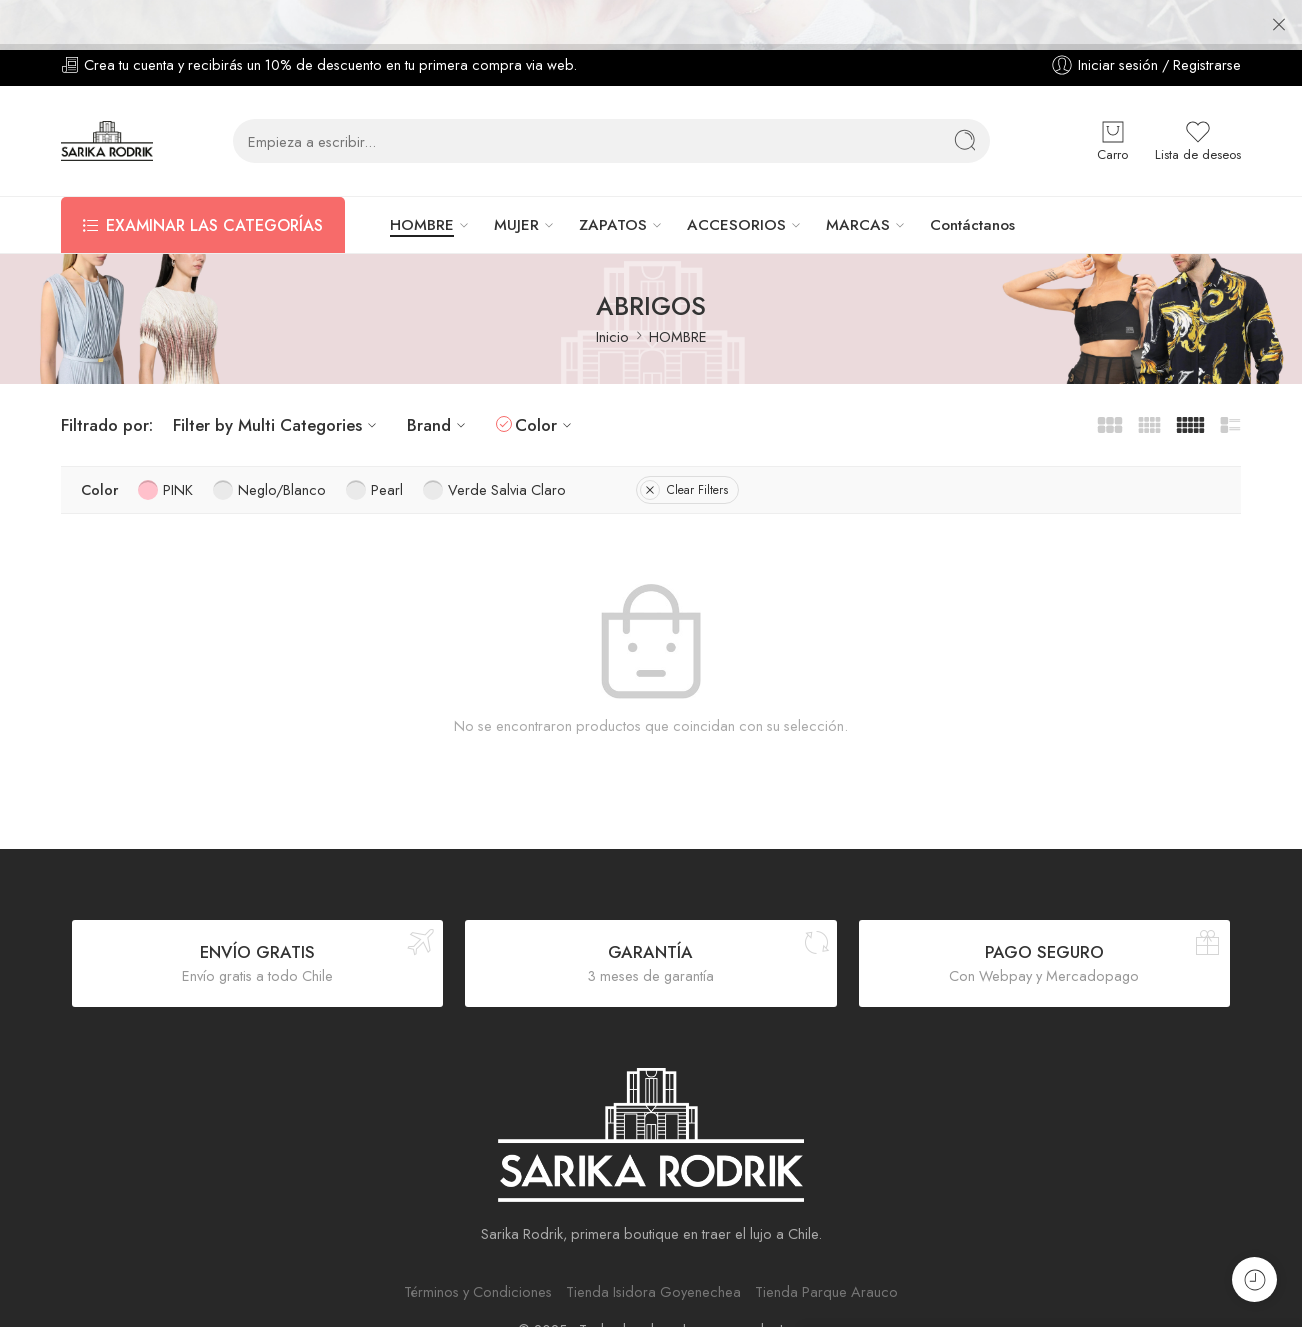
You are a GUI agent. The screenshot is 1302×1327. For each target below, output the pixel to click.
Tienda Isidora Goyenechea (653, 1247)
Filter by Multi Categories (277, 380)
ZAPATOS (613, 181)
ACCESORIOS (736, 181)
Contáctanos (972, 181)
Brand (439, 380)
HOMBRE (422, 181)
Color (546, 380)
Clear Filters (684, 446)
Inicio (612, 292)
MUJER (516, 181)
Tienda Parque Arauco (826, 1247)
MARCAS (858, 181)
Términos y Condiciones (478, 1247)
